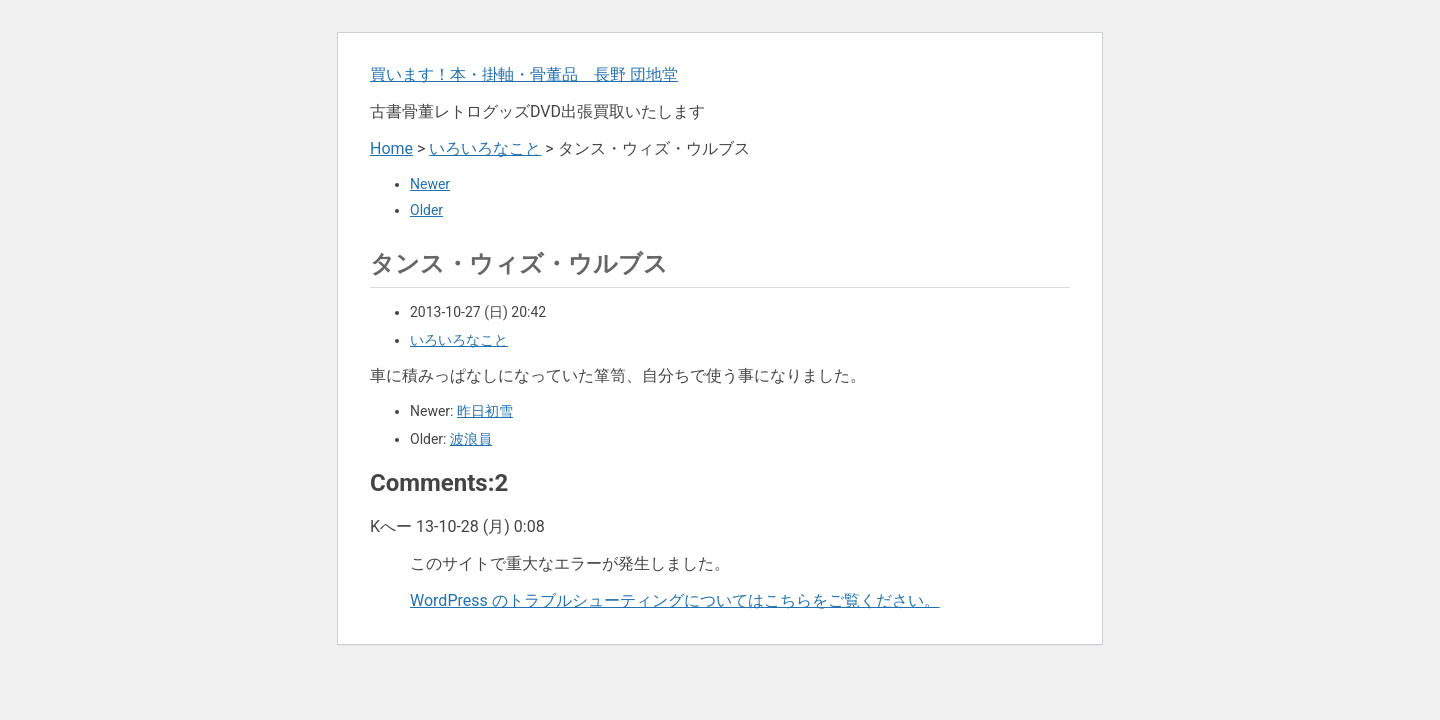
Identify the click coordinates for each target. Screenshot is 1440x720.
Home (391, 148)
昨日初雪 (485, 411)
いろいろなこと (485, 148)
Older (426, 210)
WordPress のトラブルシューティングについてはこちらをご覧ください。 (675, 600)
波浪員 (471, 439)
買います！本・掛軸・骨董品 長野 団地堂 (524, 74)
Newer (430, 184)
